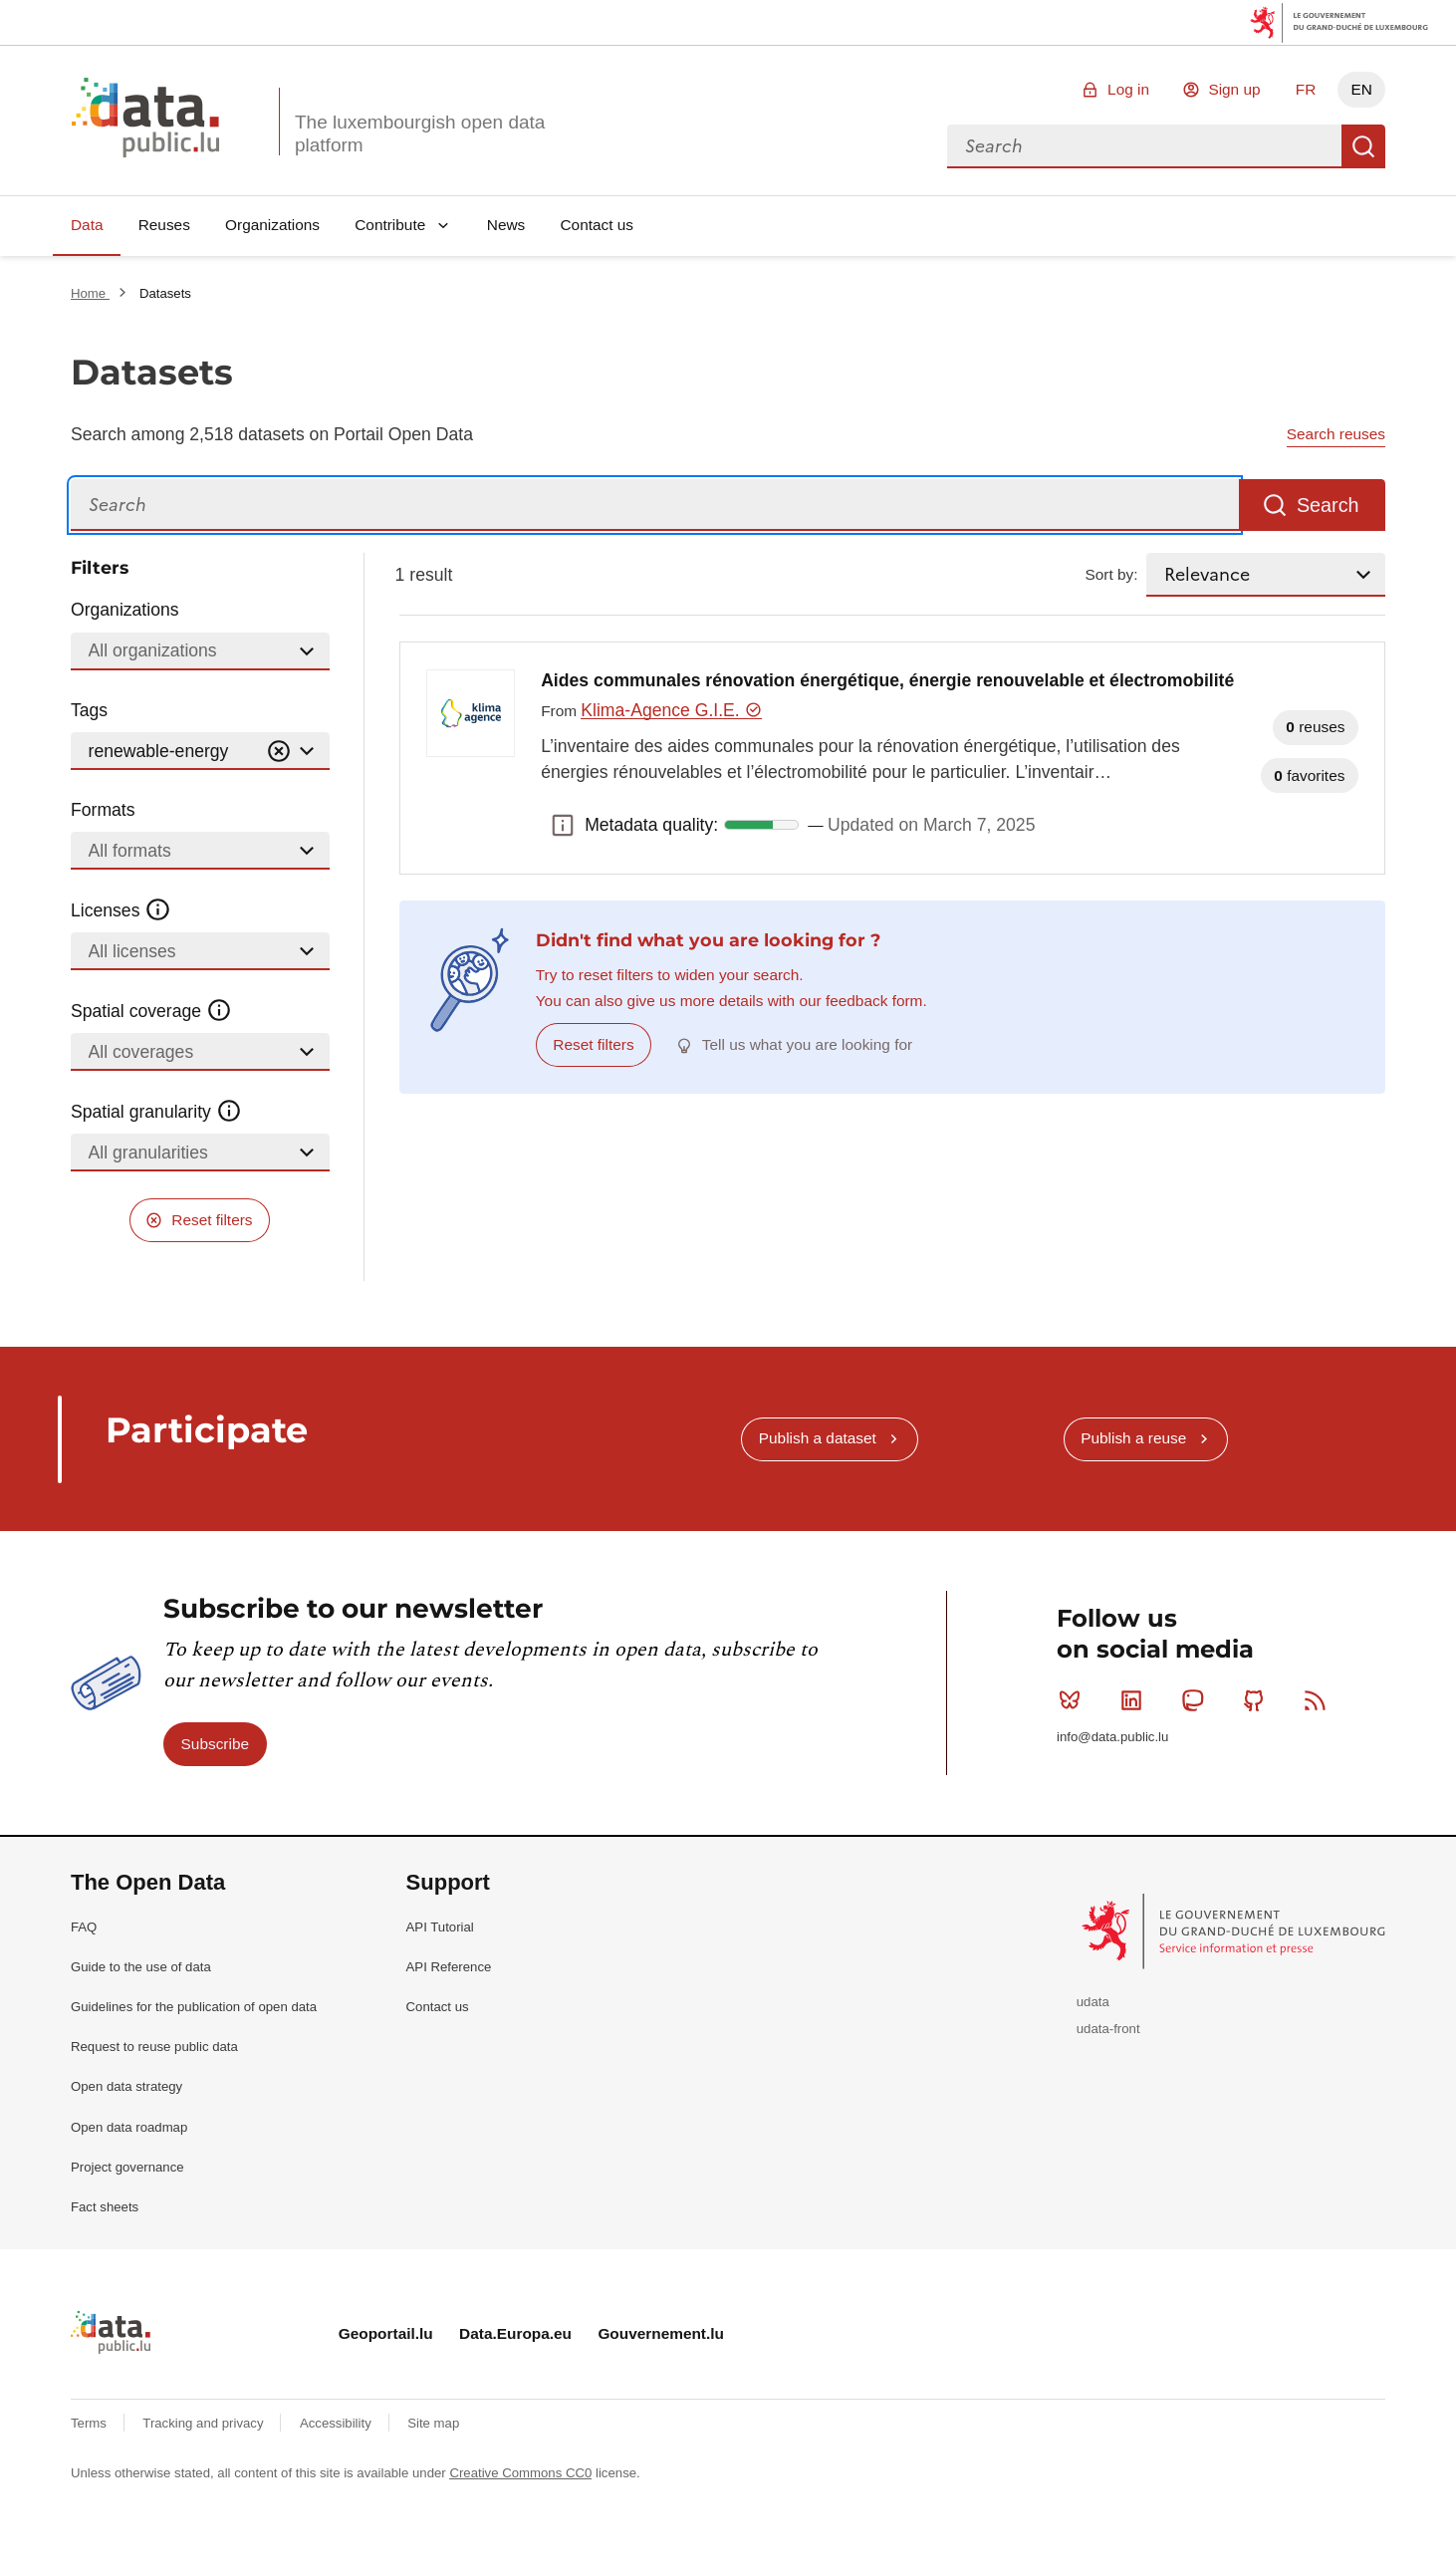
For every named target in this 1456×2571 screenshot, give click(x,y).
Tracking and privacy (204, 2423)
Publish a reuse (1133, 1437)
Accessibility (337, 2423)
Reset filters (211, 1219)
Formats (103, 810)
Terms (91, 2423)
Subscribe (215, 1743)
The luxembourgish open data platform (420, 133)
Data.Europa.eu (515, 2333)
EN (1360, 89)
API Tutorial (440, 1927)
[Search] (655, 505)
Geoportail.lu (386, 2333)
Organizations (272, 224)
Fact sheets (104, 2206)
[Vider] (279, 751)
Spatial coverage (151, 1011)
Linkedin (1135, 1700)
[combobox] (1144, 146)
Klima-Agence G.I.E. (671, 710)
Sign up (1234, 89)
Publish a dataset (817, 1437)
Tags (89, 710)
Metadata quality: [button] (563, 825)
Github (1258, 1700)
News (506, 224)
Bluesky (1074, 1700)
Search (1363, 146)
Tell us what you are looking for (807, 1044)
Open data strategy (126, 2086)
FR (1306, 89)
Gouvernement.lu (661, 2333)
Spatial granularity (156, 1112)
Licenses (121, 910)
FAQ (84, 1927)
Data (87, 224)
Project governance (127, 2167)
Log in (1128, 89)
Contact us (596, 224)
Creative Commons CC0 (520, 2472)
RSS (1319, 1700)
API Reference (449, 1966)
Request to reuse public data (154, 2046)
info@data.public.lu (1112, 1736)
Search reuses (1336, 433)
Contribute (390, 224)
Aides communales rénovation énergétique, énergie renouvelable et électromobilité (887, 680)
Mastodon (1196, 1700)
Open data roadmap (129, 2127)
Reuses (164, 224)
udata (1093, 2001)
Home (90, 293)
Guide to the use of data (141, 1966)
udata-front (1108, 2028)
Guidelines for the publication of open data (194, 2006)
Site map (433, 2423)
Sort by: (1112, 574)
